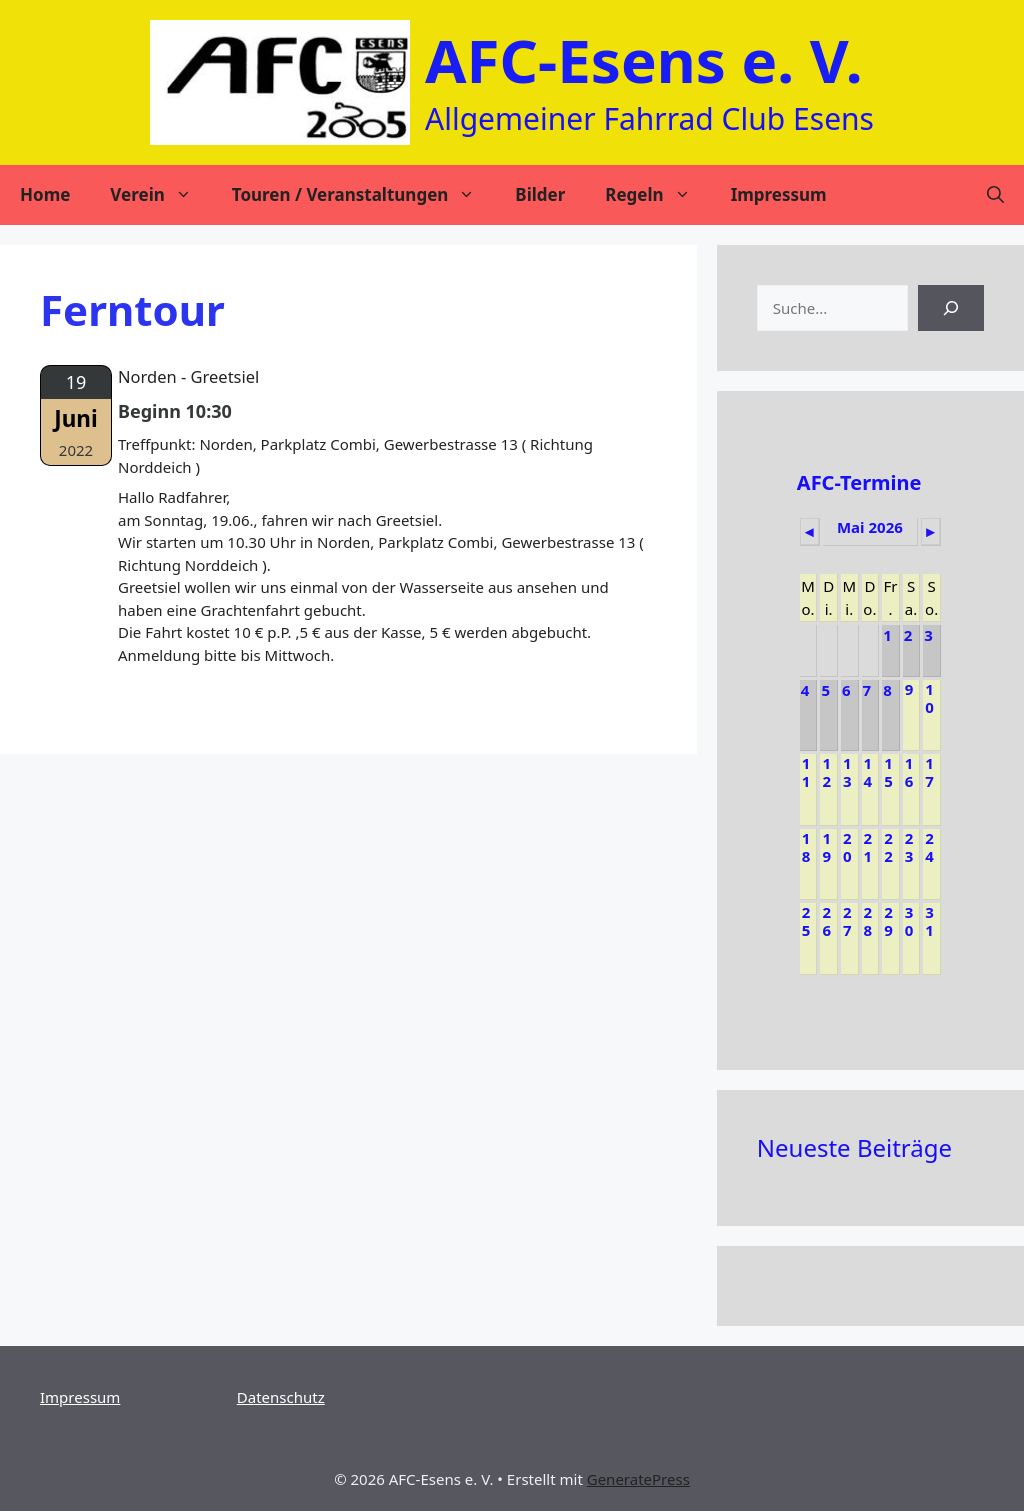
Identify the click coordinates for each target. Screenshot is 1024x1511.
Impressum (779, 194)
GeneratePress (638, 1479)
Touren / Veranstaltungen (364, 195)
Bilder (540, 194)
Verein (160, 195)
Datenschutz (281, 1397)
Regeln (657, 195)
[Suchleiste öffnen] (995, 195)
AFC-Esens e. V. (644, 60)
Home (45, 194)
